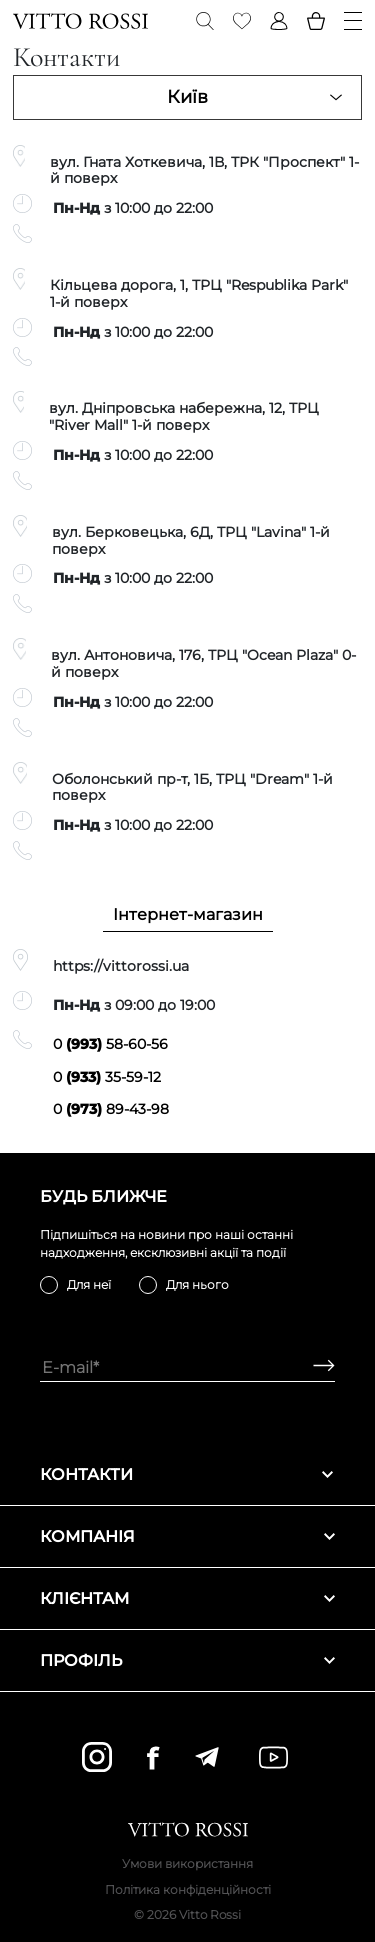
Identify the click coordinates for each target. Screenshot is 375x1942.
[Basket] (316, 21)
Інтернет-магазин (188, 914)
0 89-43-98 (111, 1109)
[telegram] (206, 1757)
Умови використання (187, 1863)
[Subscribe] (316, 1367)
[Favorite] (242, 21)
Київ (187, 97)
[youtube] (273, 1757)
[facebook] (153, 1757)
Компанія (187, 1536)
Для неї (89, 1284)
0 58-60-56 (110, 1044)
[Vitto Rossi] (80, 21)
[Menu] (353, 21)
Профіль (187, 1660)
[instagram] (97, 1757)
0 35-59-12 (107, 1077)
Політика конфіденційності (188, 1889)
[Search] (205, 21)
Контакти (187, 1474)
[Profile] (279, 21)
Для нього (197, 1284)
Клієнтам (187, 1598)
